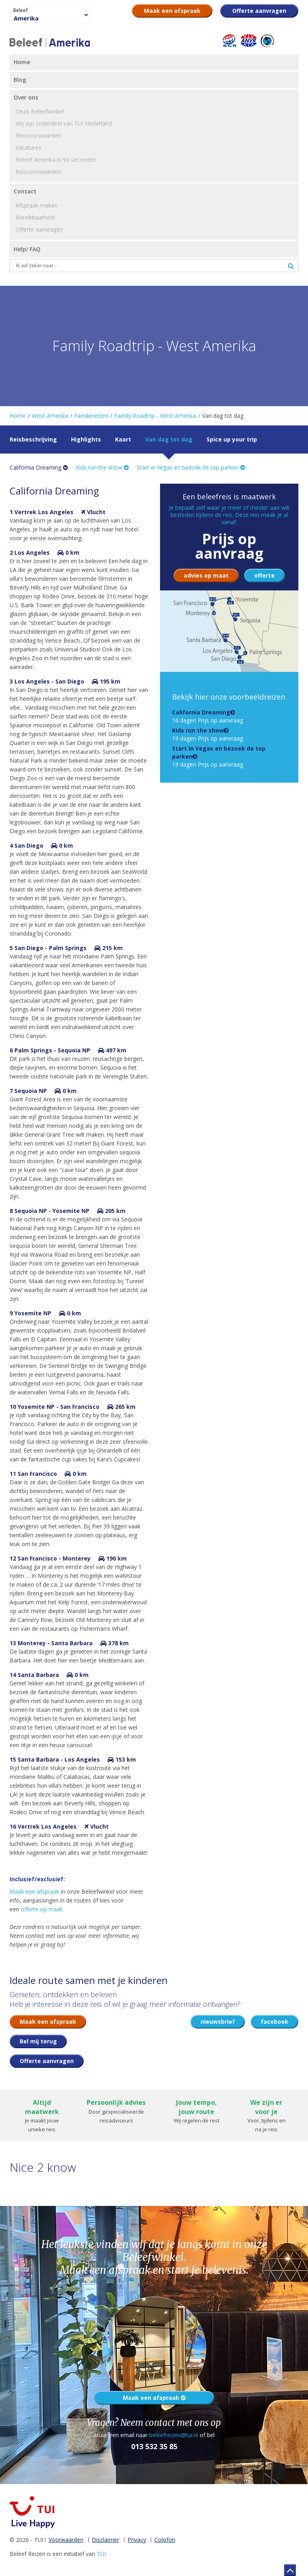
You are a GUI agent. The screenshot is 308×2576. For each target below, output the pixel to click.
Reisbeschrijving (33, 439)
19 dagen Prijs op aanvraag (207, 734)
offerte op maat (41, 1909)
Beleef (20, 10)
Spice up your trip (232, 439)
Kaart (123, 439)
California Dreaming (39, 467)
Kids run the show (102, 467)
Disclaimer (105, 2539)
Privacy (137, 2539)
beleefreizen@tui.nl (173, 2435)
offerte (264, 575)
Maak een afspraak (34, 1891)
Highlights (86, 439)
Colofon (164, 2539)
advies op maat (206, 575)
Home (18, 415)
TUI (101, 2554)
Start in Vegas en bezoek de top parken (191, 467)
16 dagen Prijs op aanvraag (207, 716)
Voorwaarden (66, 2539)
